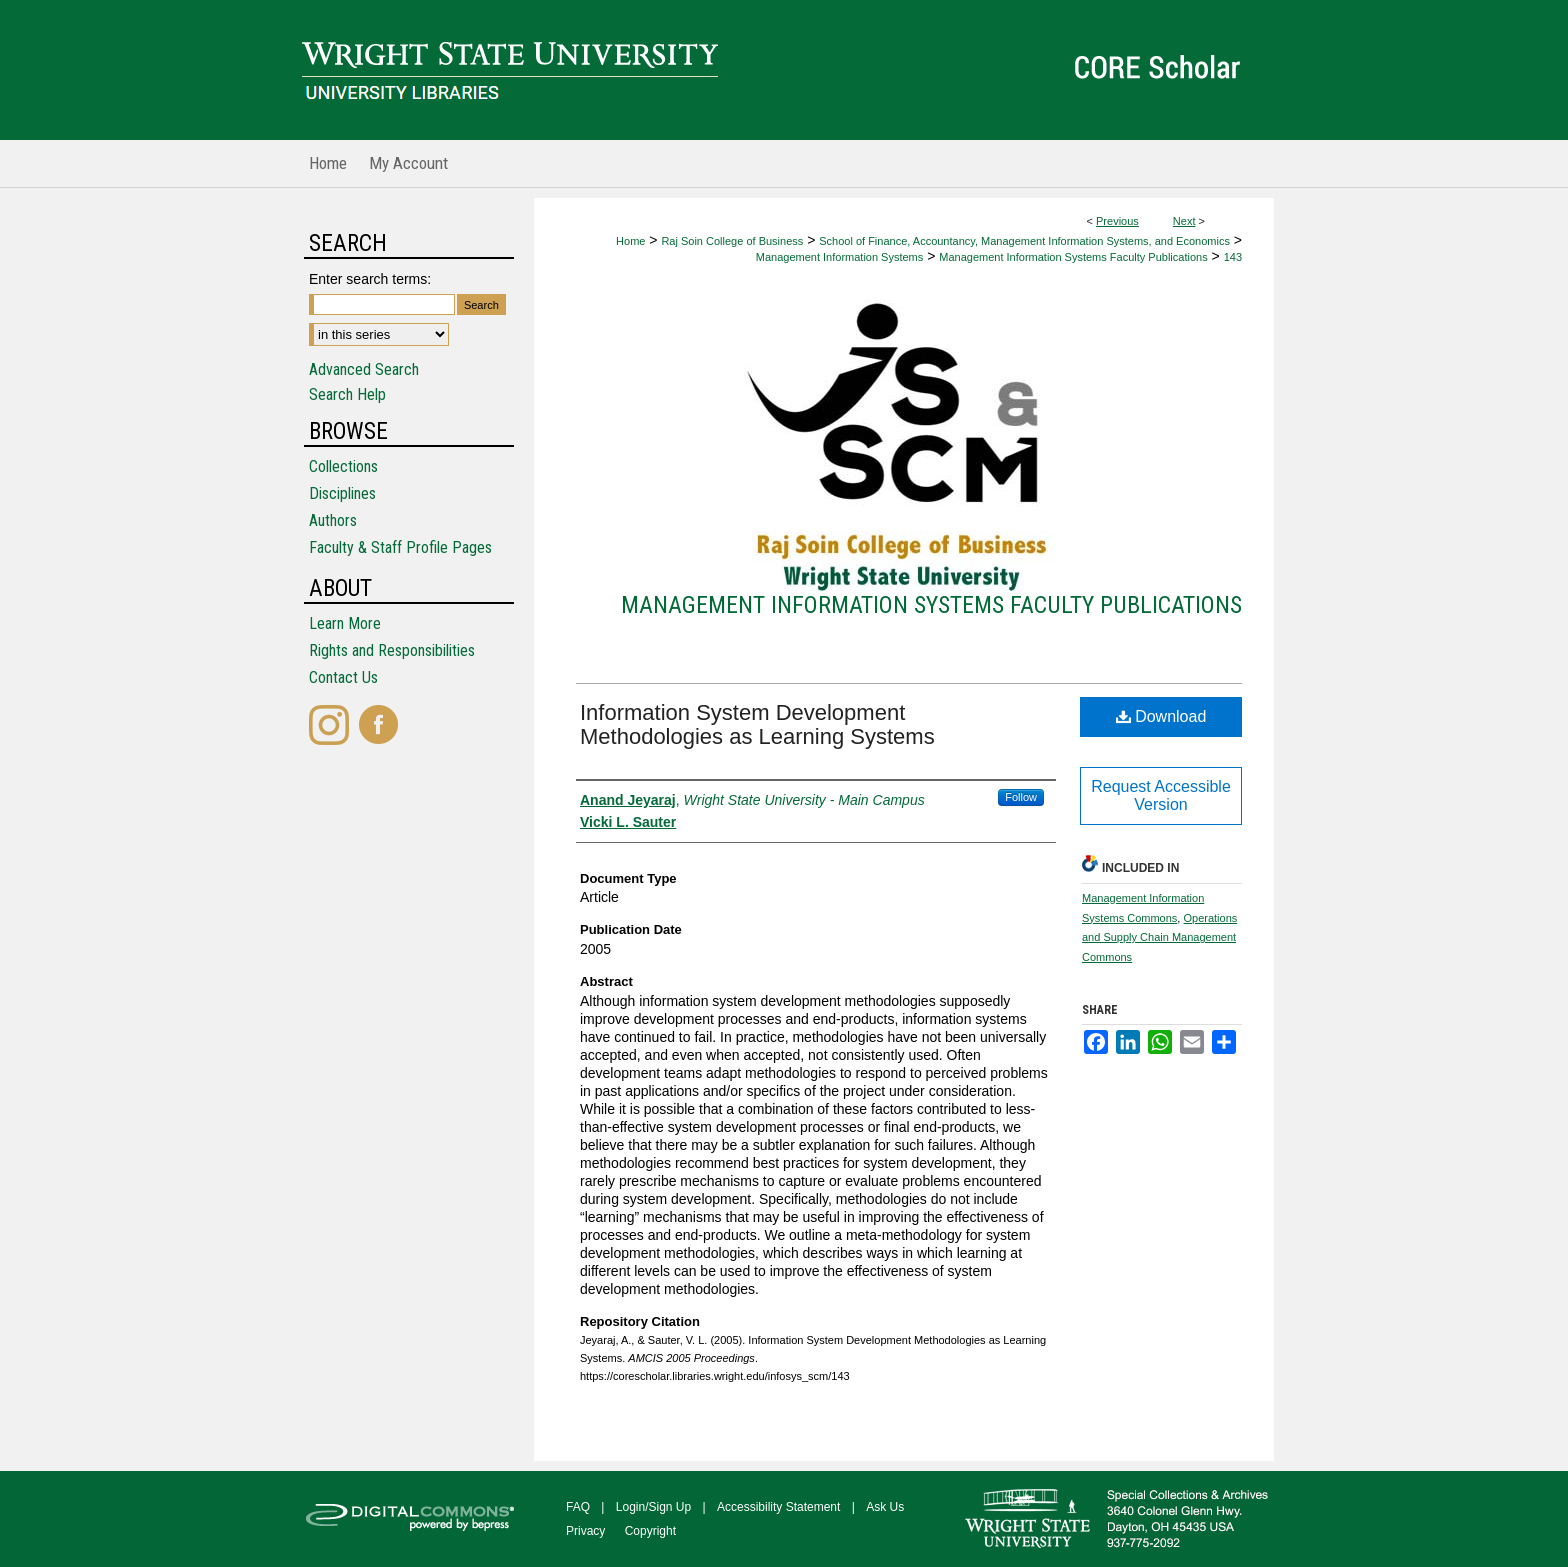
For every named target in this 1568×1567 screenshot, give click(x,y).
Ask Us (885, 1507)
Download (1161, 716)
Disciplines (342, 493)
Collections (343, 466)
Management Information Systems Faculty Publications (1073, 257)
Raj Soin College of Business (732, 241)
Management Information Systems (840, 257)
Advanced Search (364, 369)
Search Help (347, 394)
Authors (333, 520)
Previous (1117, 221)
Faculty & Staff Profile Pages (400, 547)
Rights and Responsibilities (392, 650)
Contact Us (343, 677)
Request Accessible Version (1161, 795)
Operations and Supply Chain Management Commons (1159, 938)
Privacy (585, 1531)
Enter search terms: (370, 279)
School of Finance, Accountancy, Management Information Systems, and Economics (1024, 241)
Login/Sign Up (653, 1507)
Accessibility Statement (778, 1507)
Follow (1021, 797)
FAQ (578, 1507)
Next (1184, 221)
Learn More (345, 623)
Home (630, 241)
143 (1233, 257)
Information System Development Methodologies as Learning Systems (757, 724)
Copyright (650, 1531)
